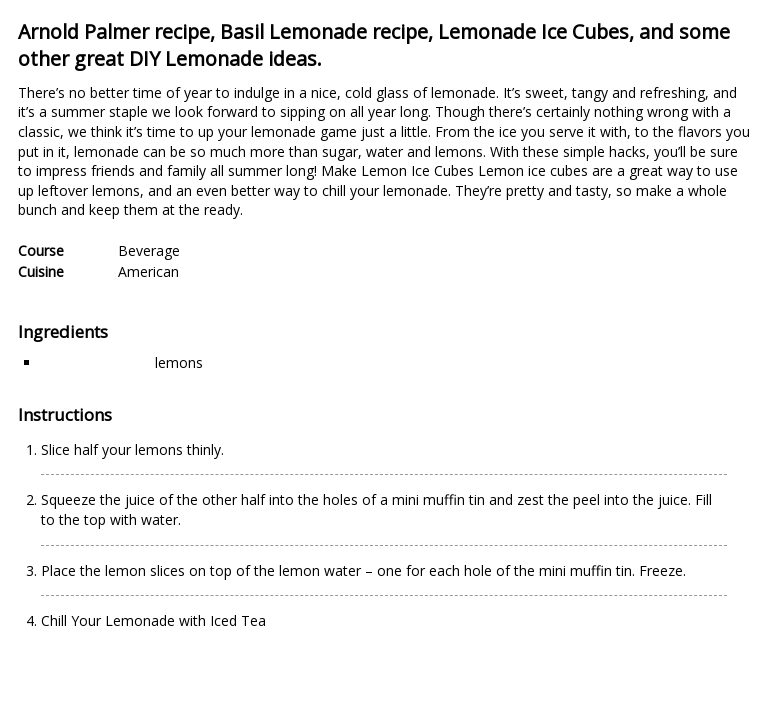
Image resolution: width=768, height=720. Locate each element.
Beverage (149, 250)
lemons (179, 362)
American (148, 271)
